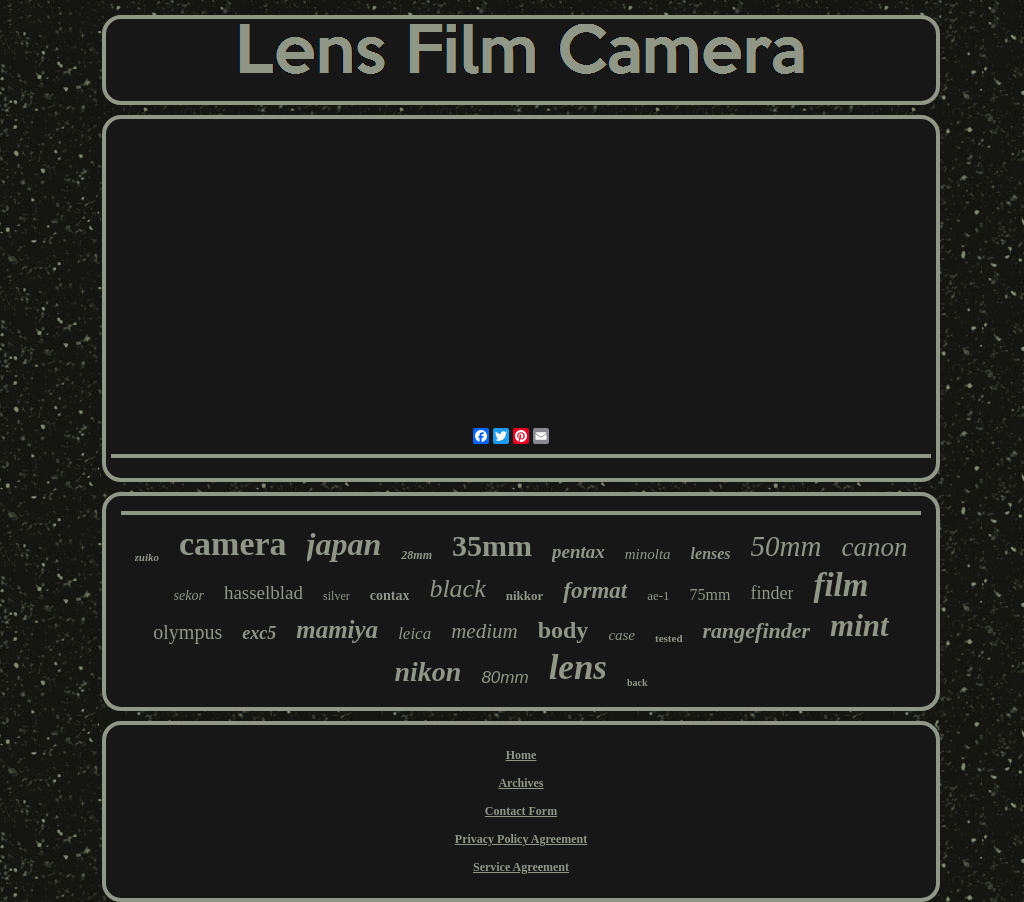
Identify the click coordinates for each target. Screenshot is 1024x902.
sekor (189, 595)
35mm (492, 545)
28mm (416, 555)
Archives (520, 783)
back (637, 682)
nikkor (525, 595)
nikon (427, 671)
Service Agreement (521, 867)
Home (521, 755)
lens (578, 667)
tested (669, 638)
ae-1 (658, 595)
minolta (648, 554)
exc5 (259, 633)
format (595, 590)
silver (336, 596)
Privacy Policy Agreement (521, 839)
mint (859, 625)
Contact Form (521, 811)
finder (771, 593)
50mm (786, 546)
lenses (711, 553)
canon (874, 547)
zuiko (147, 557)
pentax (578, 551)
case (621, 635)
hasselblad (263, 592)
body (563, 630)
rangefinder (757, 630)
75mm (710, 594)
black (457, 588)
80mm (504, 677)
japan (344, 544)
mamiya (337, 629)
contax (390, 595)
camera (233, 543)
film (840, 585)
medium (484, 631)
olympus (187, 632)
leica (414, 633)
